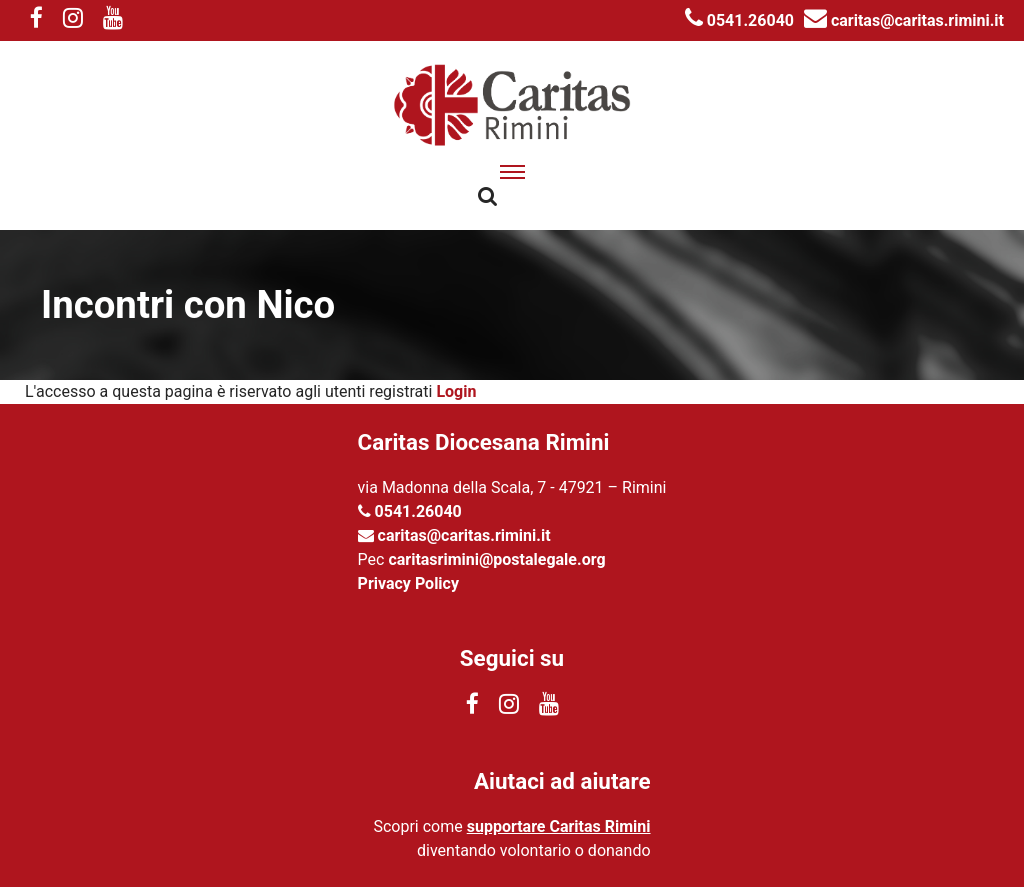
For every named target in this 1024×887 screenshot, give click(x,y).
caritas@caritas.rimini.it (904, 20)
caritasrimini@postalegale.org (496, 559)
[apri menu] (512, 172)
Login (456, 391)
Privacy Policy (408, 583)
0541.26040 (739, 20)
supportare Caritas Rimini (559, 826)
